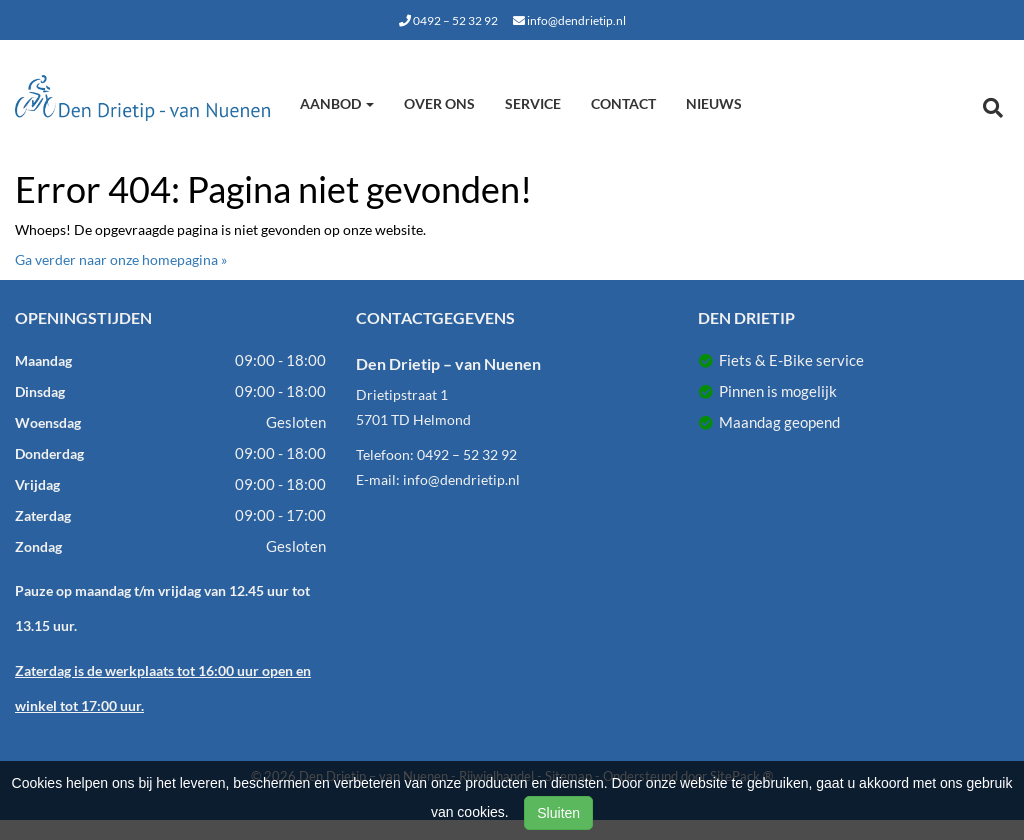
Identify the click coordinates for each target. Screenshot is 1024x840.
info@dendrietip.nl (569, 20)
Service (533, 103)
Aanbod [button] (337, 103)
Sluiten (558, 813)
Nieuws (714, 103)
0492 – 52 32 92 (448, 20)
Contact (623, 103)
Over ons (439, 103)
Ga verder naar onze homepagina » (121, 259)
